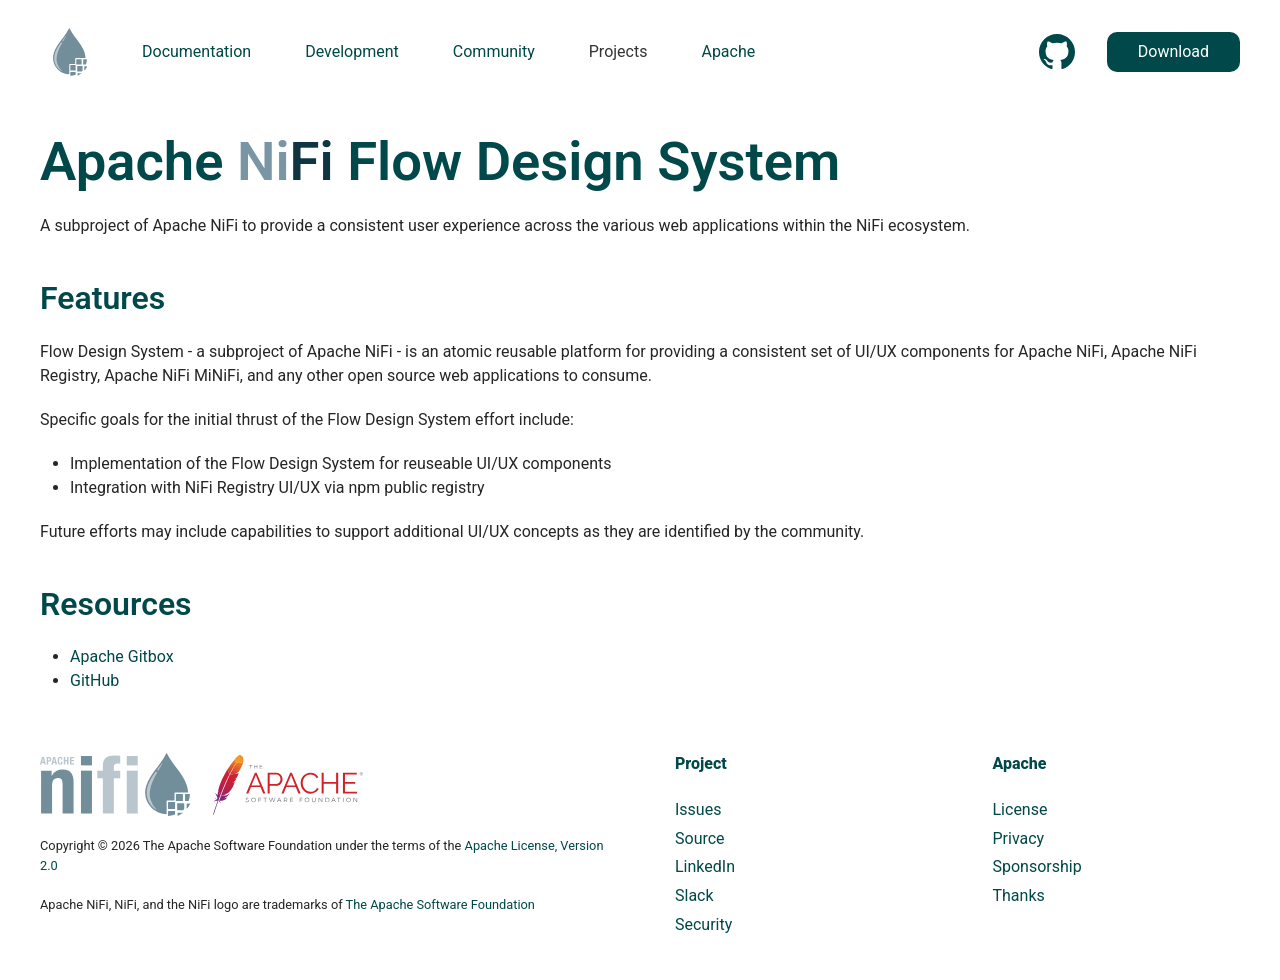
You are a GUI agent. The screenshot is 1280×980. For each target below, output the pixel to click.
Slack (694, 895)
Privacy (1019, 838)
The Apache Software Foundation (440, 904)
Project (701, 763)
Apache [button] (728, 51)
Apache (1020, 763)
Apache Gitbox (122, 656)
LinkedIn (705, 866)
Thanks (1019, 895)
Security (703, 924)
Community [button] (494, 51)
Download (1173, 51)
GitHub (94, 680)
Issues (698, 809)
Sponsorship (1037, 866)
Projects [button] (618, 51)
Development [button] (352, 51)
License (1020, 809)
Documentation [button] (196, 51)
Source (700, 838)
